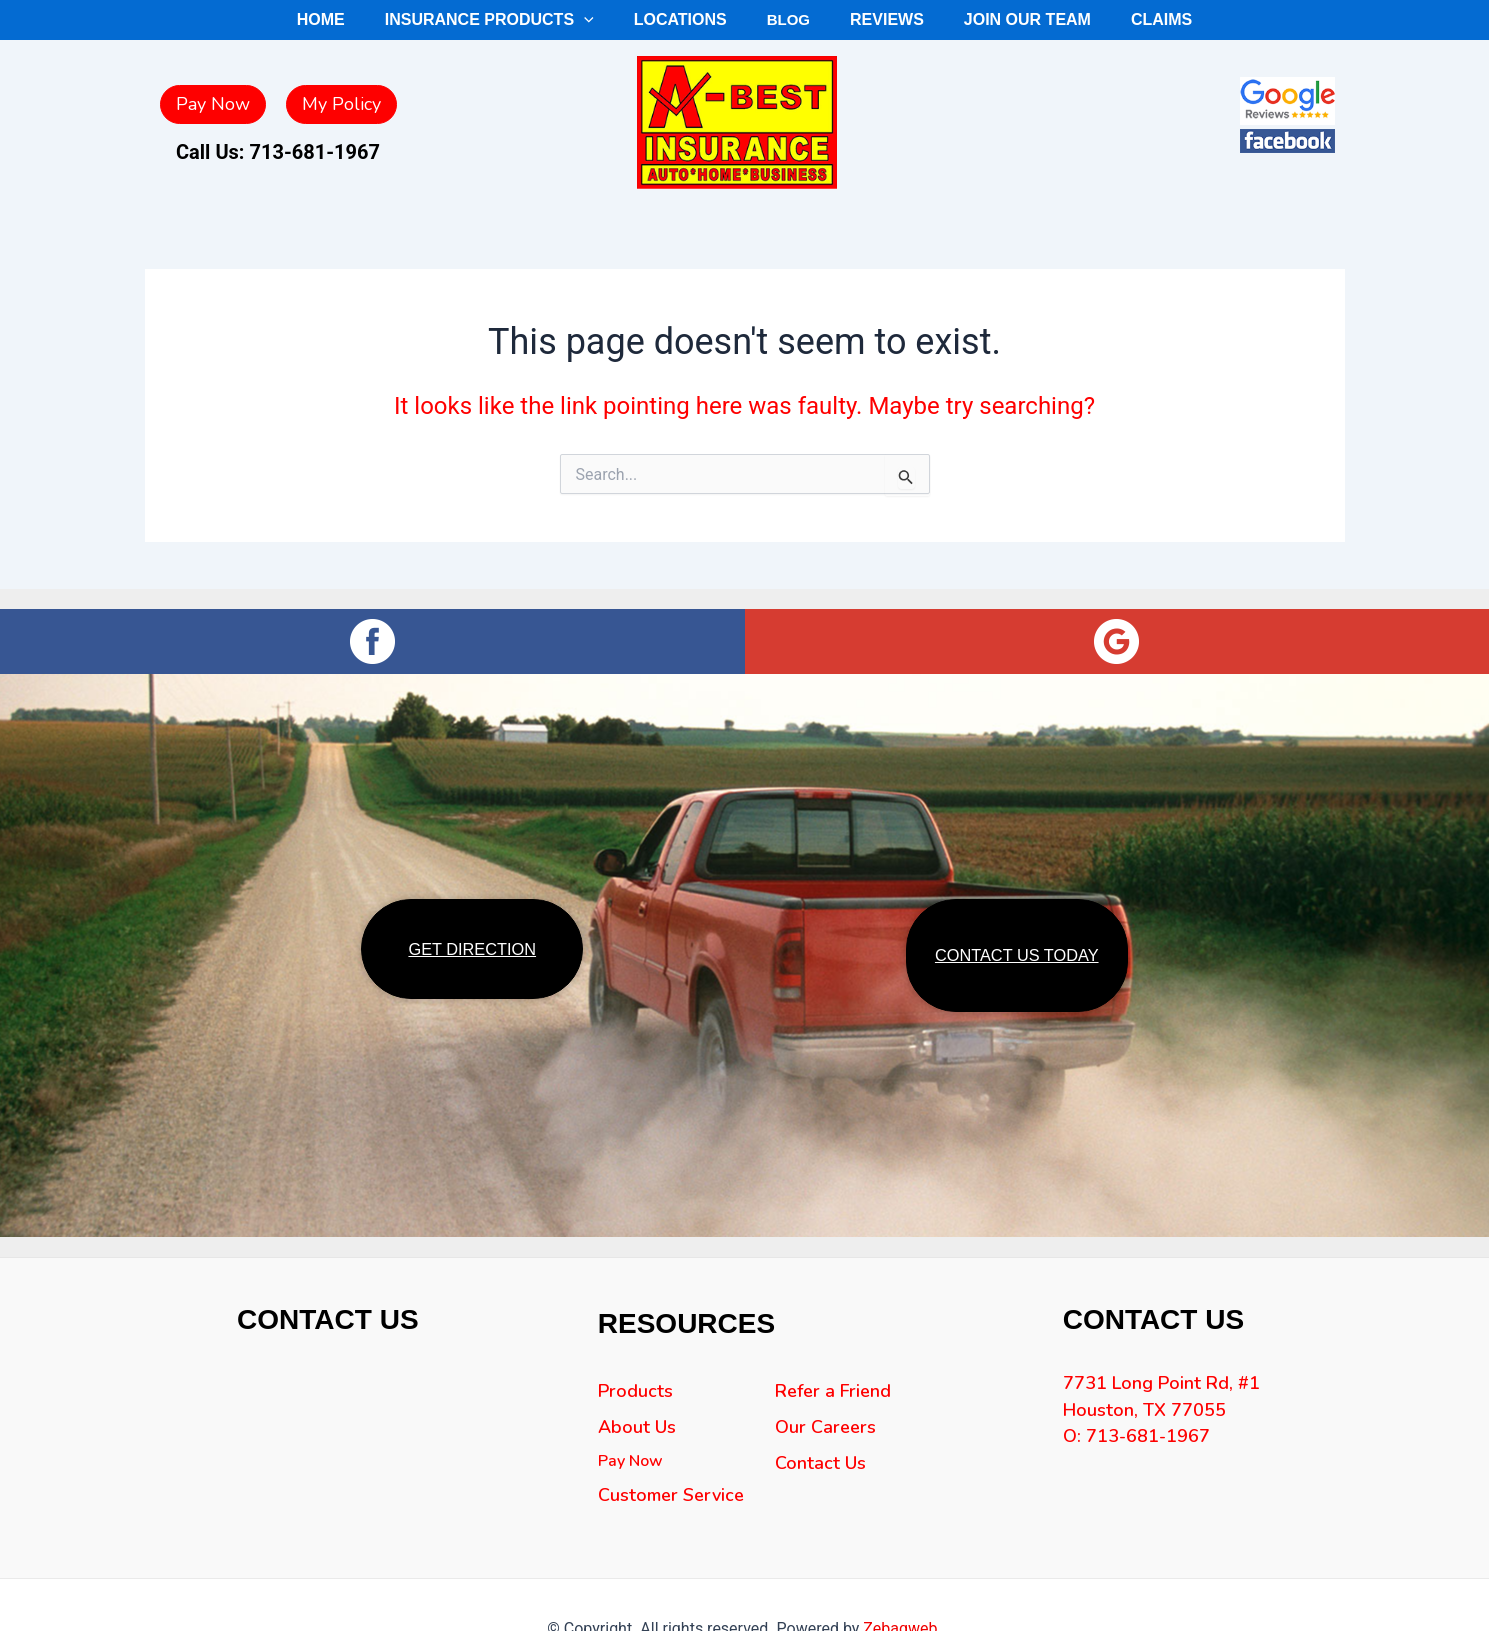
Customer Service (671, 1516)
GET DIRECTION (472, 957)
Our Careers (825, 1448)
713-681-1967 (314, 152)
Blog (785, 19)
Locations (690, 19)
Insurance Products (519, 20)
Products (635, 1412)
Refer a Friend (833, 1412)
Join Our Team (996, 19)
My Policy (341, 104)
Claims (1115, 19)
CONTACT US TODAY (1016, 965)
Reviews (872, 19)
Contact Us (820, 1484)
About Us (637, 1448)
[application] (607, 20)
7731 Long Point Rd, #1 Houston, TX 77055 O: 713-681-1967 (1161, 1432)
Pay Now (213, 104)
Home (368, 19)
